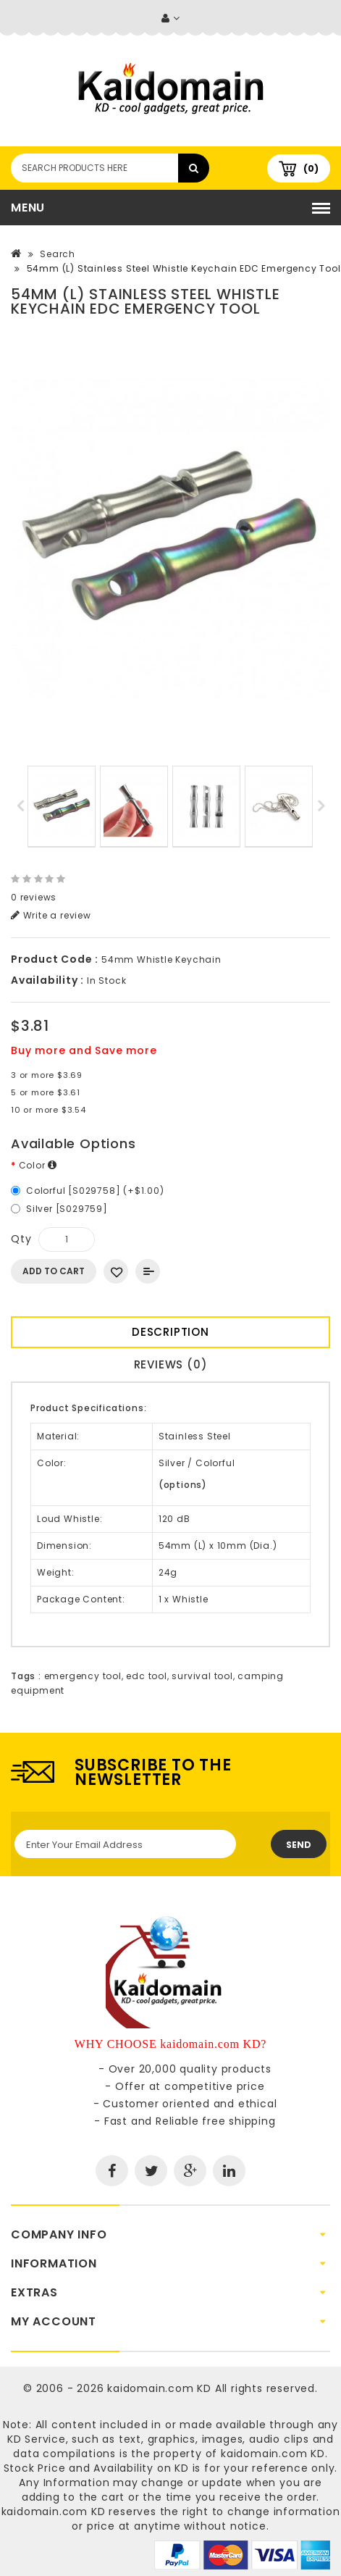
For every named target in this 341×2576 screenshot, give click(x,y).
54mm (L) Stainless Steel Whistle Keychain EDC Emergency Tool (184, 268)
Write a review (51, 915)
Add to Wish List (116, 1271)
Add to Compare (147, 1271)
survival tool (202, 1676)
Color (38, 1165)
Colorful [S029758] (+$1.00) (95, 1190)
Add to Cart (53, 1271)
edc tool (146, 1676)
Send (298, 1845)
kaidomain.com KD (159, 2388)
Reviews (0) (171, 1364)
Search (57, 254)
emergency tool (83, 1676)
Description (170, 1331)
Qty (21, 1238)
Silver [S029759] (67, 1209)
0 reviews (33, 897)
